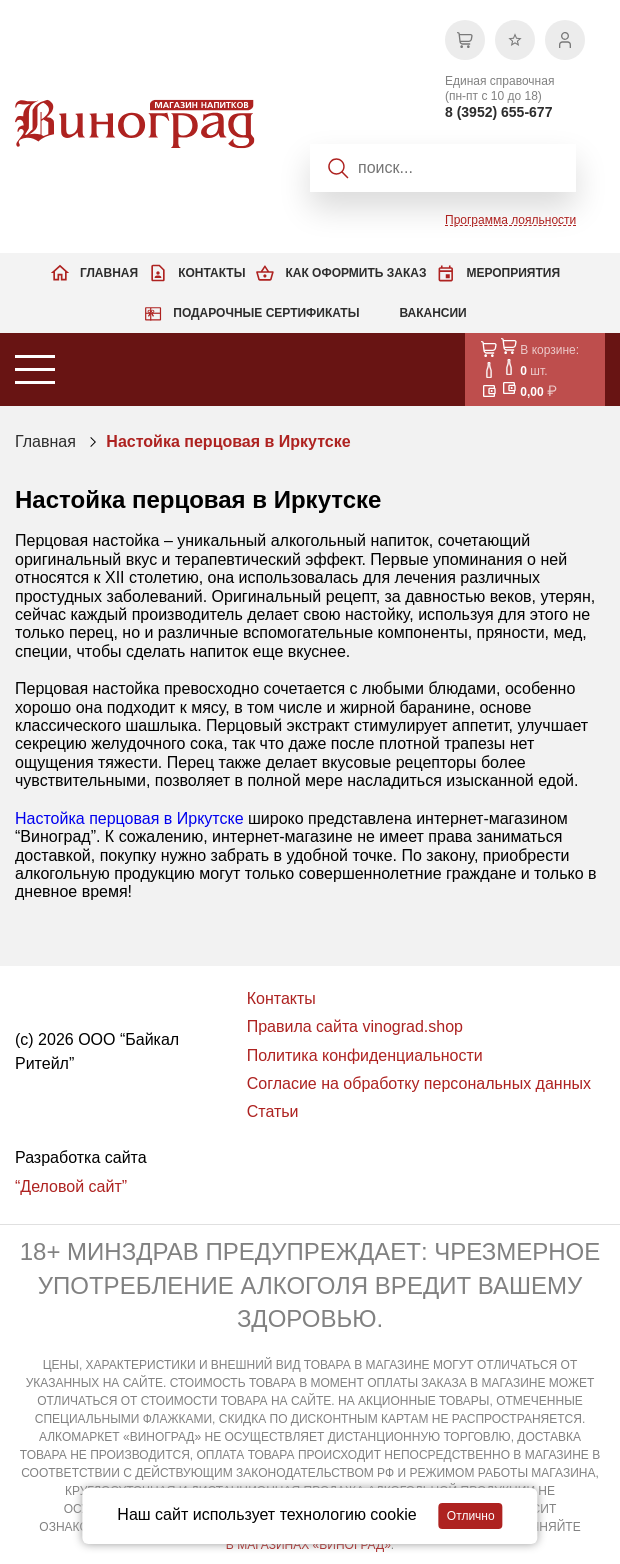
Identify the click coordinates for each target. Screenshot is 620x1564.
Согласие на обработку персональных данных (419, 1083)
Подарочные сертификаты (266, 313)
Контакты (211, 273)
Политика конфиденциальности (365, 1055)
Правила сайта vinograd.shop (355, 1026)
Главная (109, 273)
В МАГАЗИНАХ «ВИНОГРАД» (308, 1545)
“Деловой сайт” (71, 1186)
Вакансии (432, 313)
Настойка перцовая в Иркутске (228, 441)
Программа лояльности (510, 220)
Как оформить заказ (355, 273)
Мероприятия (513, 273)
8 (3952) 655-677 (498, 112)
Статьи (273, 1111)
